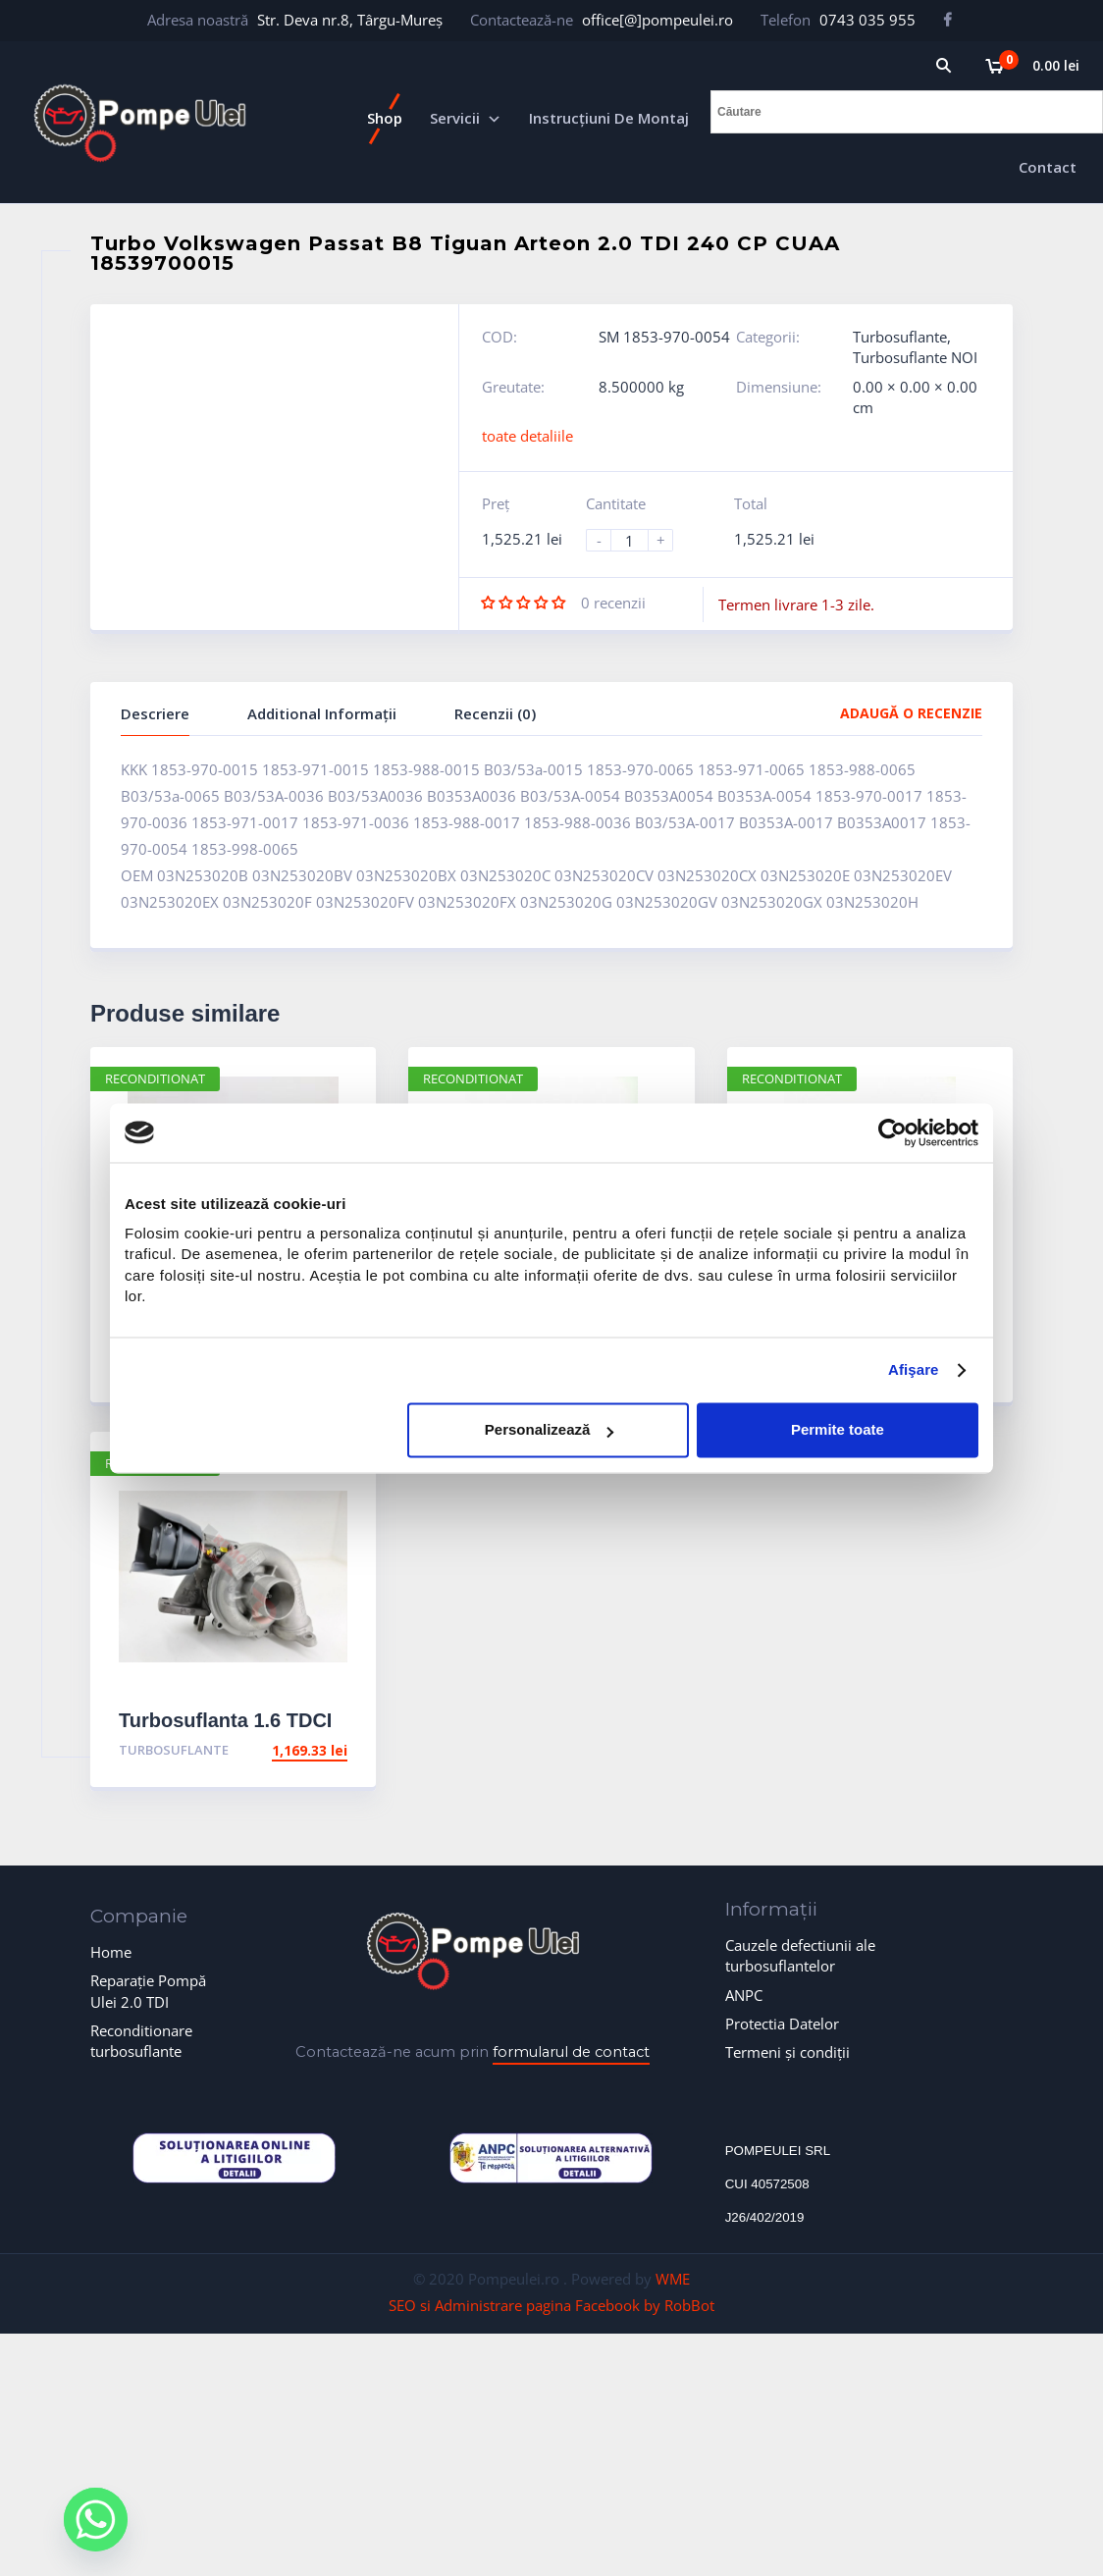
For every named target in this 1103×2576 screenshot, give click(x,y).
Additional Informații (321, 713)
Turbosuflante (900, 336)
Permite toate (837, 1430)
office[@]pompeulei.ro (657, 19)
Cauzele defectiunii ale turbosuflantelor (800, 1955)
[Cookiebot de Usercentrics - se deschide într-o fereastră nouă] (892, 1132)
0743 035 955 (867, 19)
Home (110, 1952)
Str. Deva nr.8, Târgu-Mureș (350, 19)
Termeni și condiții (787, 2052)
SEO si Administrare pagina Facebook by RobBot (551, 2305)
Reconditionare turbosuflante (141, 2041)
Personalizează (549, 1430)
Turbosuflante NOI (915, 357)
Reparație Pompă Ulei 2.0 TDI (148, 1991)
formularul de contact (571, 2052)
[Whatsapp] (96, 2519)
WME (673, 2278)
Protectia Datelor (782, 2023)
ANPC (743, 1995)
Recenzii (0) (495, 713)
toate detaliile (527, 436)
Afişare (913, 1370)
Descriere (155, 713)
